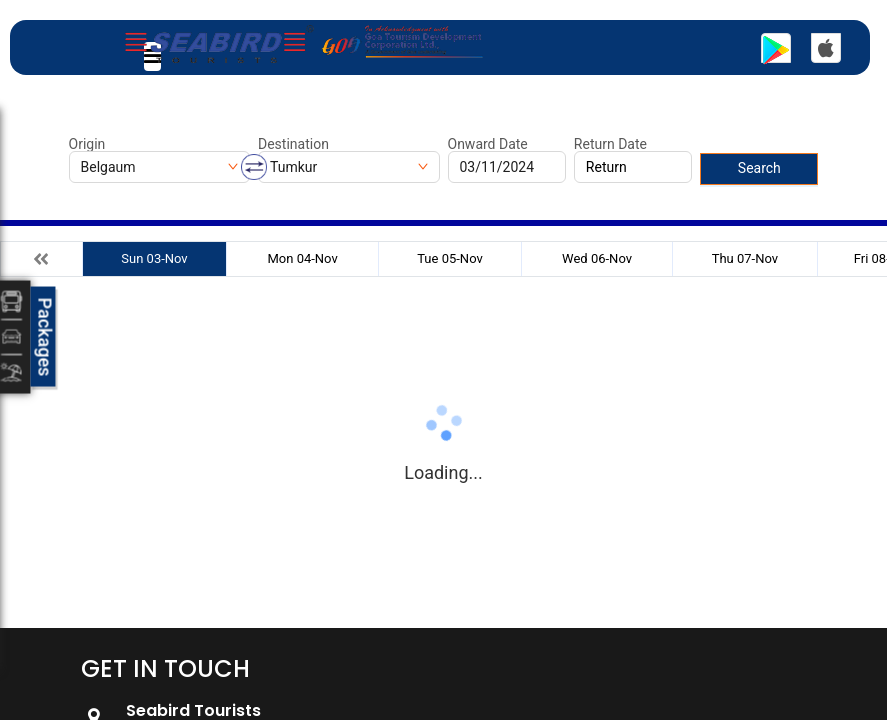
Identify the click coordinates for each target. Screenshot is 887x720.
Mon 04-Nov (302, 258)
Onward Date (488, 144)
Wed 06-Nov (597, 258)
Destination (293, 144)
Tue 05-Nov (450, 258)
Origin (87, 144)
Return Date (610, 144)
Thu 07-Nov (745, 258)
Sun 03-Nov (154, 258)
